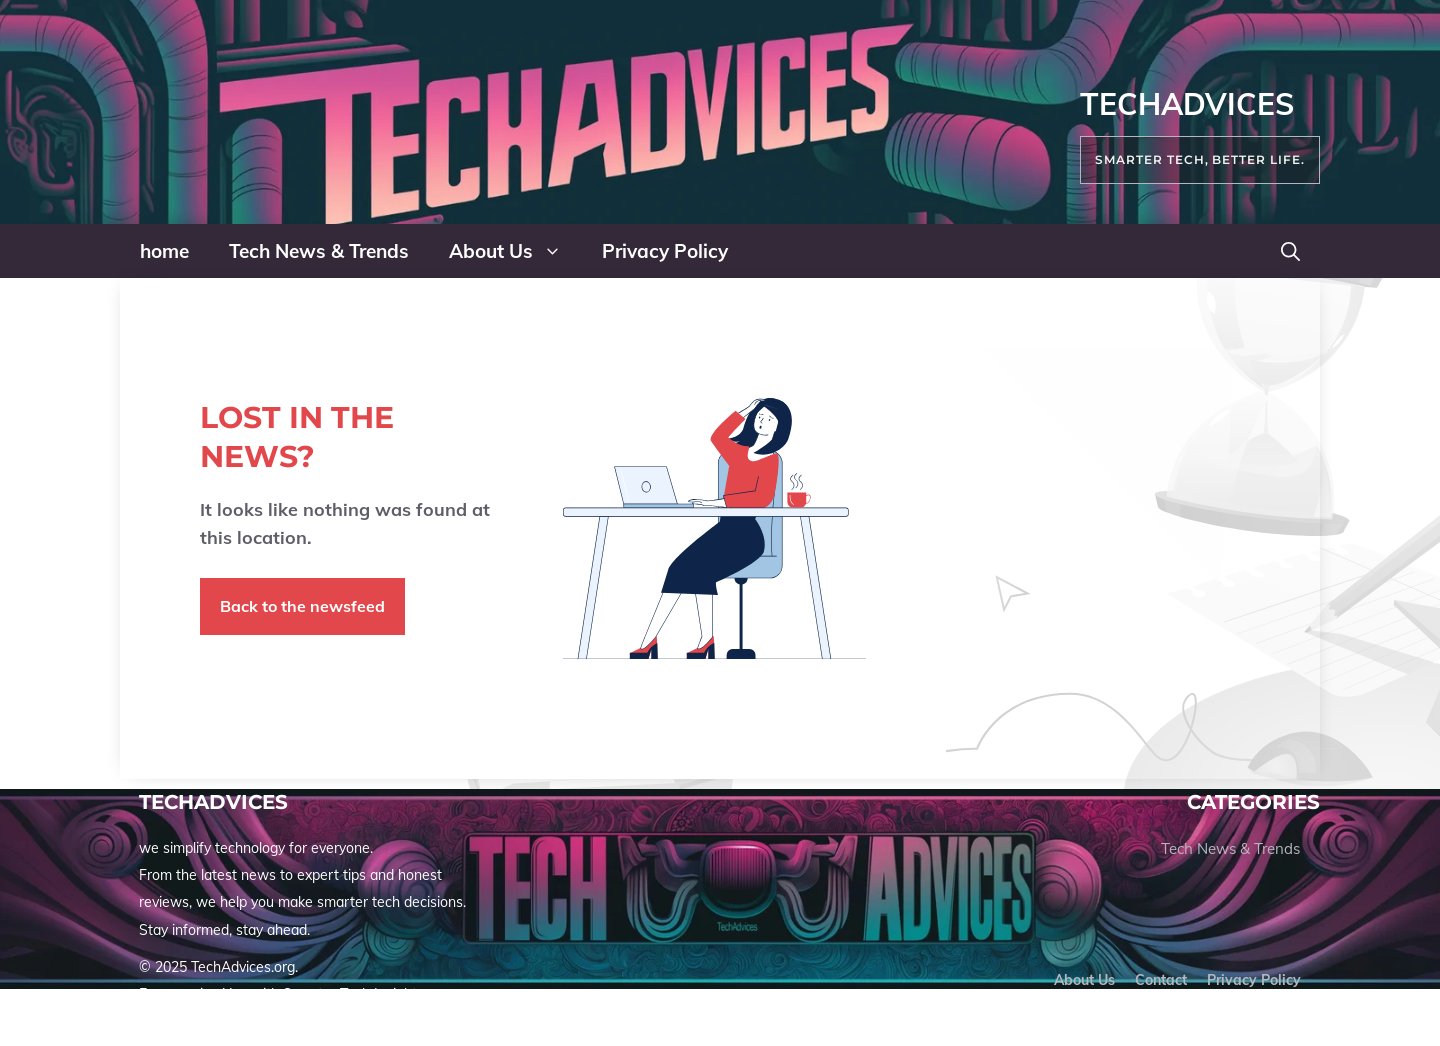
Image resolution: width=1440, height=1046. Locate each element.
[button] (1290, 251)
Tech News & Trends (319, 251)
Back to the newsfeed (302, 606)
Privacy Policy (665, 251)
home (164, 251)
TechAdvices (1187, 104)
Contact (1161, 980)
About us (1084, 980)
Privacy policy (1254, 980)
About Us (515, 251)
